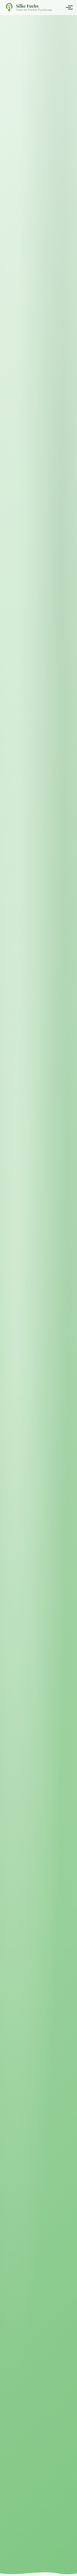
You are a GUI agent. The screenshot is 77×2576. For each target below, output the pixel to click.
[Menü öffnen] (68, 7)
